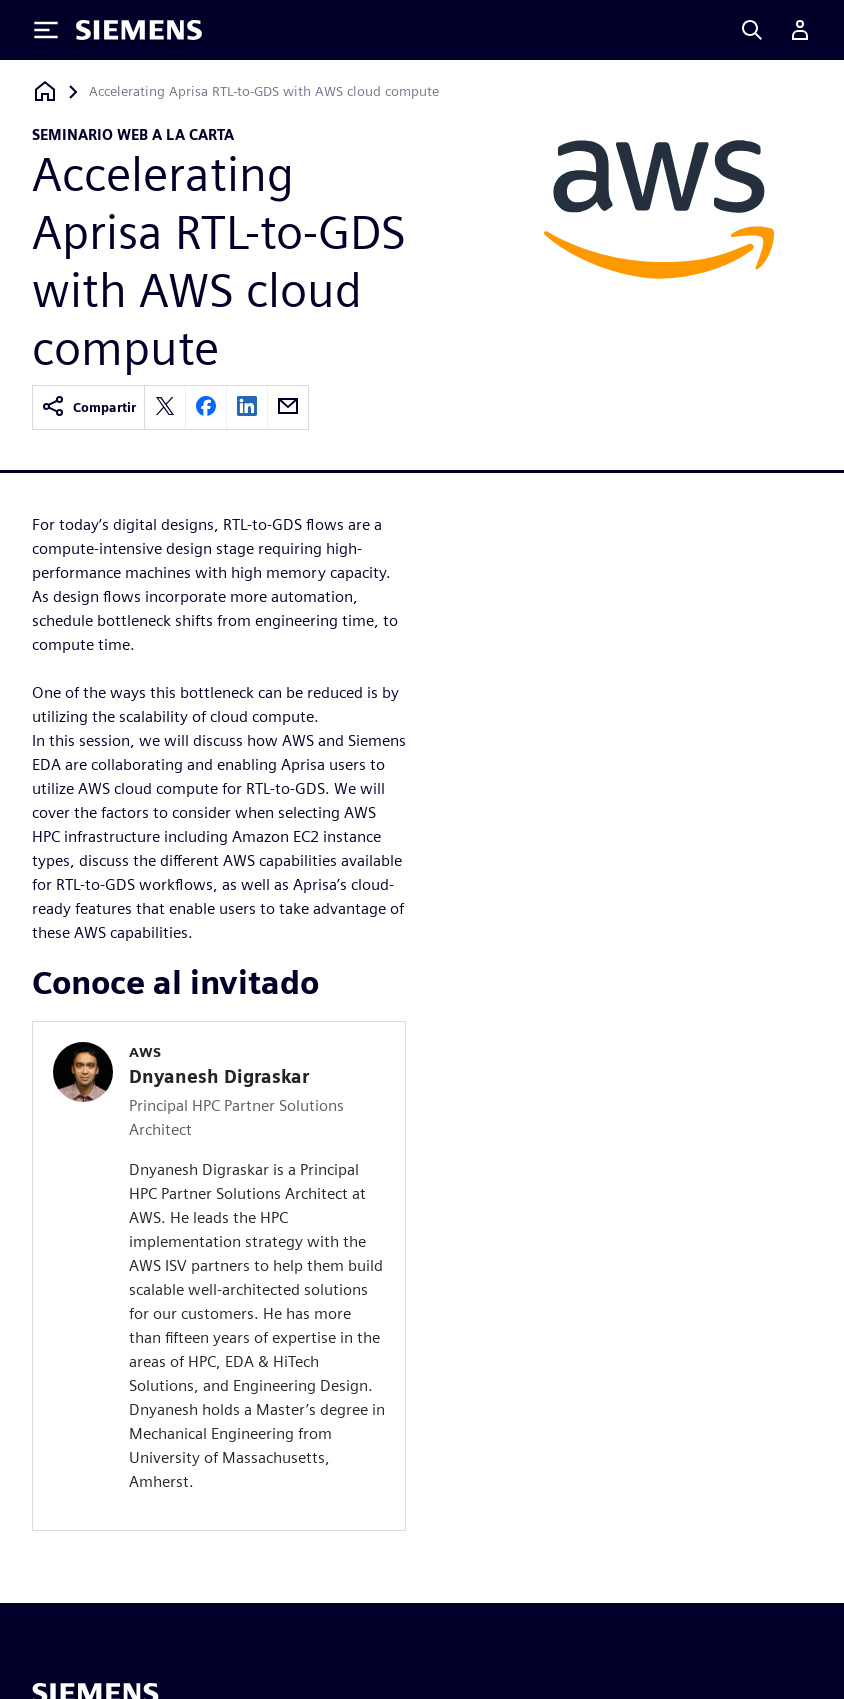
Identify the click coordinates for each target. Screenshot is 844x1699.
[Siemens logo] (139, 30)
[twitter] (165, 407)
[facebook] (206, 407)
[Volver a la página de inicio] (45, 91)
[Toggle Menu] (46, 30)
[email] (288, 407)
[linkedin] (247, 407)
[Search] (752, 30)
